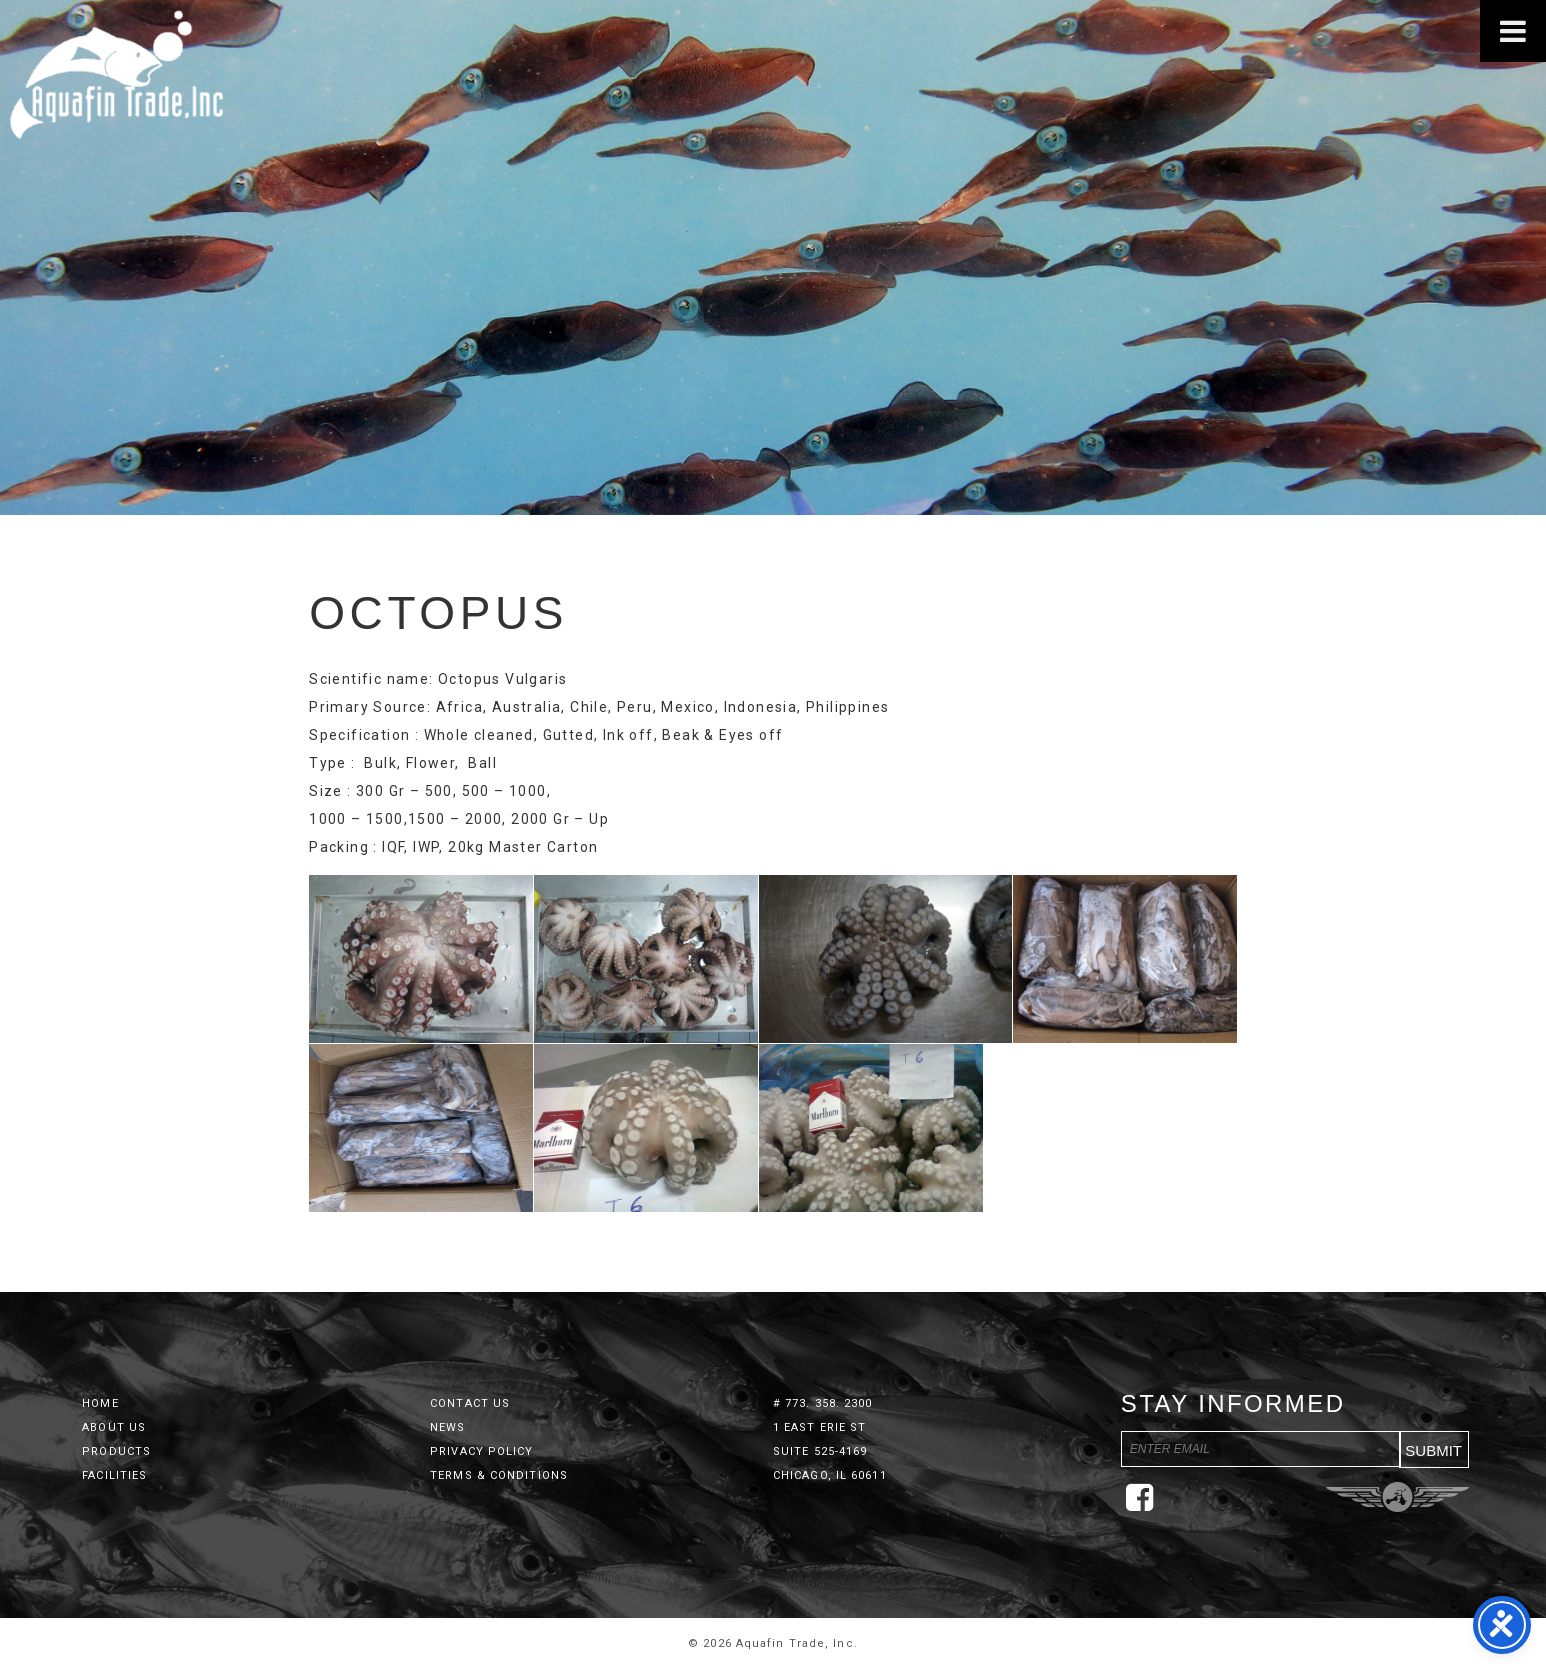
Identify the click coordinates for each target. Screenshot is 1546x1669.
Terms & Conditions (499, 1475)
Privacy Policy (481, 1451)
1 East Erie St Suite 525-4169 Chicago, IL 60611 (830, 1451)
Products (116, 1451)
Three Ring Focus (1397, 1497)
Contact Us (470, 1403)
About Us (114, 1427)
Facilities (114, 1475)
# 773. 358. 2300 (823, 1403)
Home (100, 1403)
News (447, 1427)
